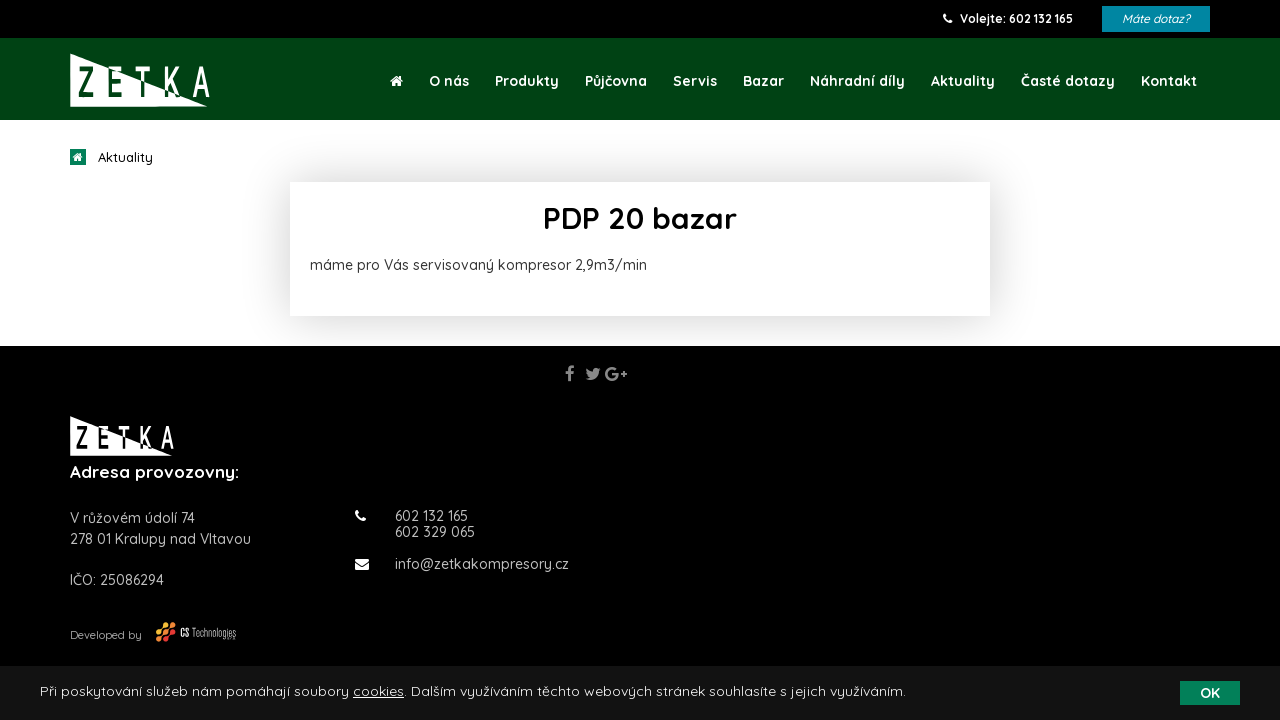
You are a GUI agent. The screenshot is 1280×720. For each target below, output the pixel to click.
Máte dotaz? (1156, 18)
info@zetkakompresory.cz (462, 564)
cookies (378, 691)
